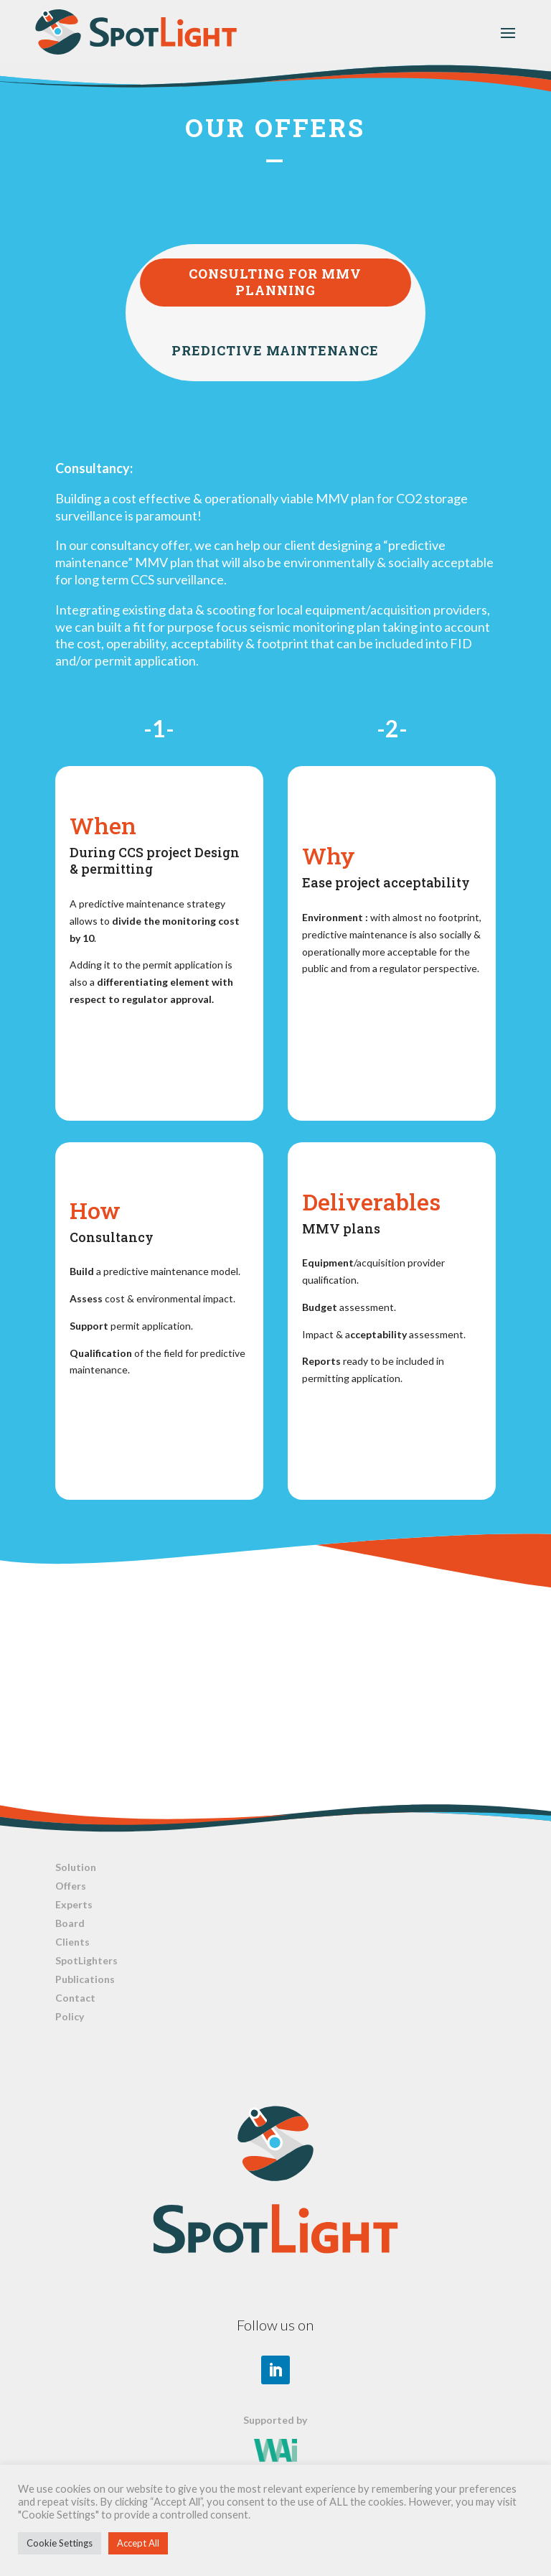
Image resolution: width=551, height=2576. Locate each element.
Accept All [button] (138, 2543)
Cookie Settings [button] (60, 2543)
